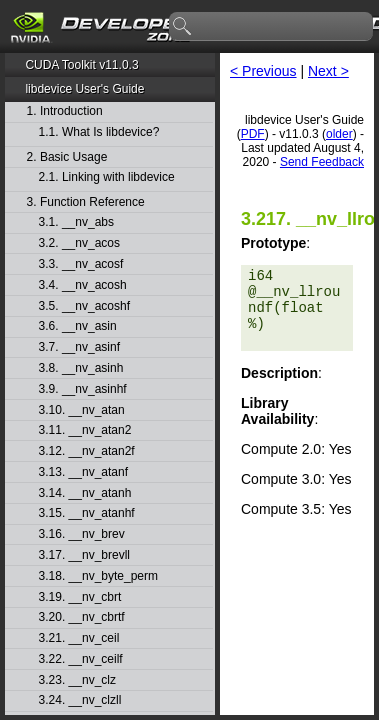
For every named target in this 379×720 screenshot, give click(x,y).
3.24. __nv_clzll (80, 700)
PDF (253, 134)
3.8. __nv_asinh (81, 368)
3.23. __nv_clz (77, 680)
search (183, 27)
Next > (328, 71)
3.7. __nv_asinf (79, 347)
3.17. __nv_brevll (84, 555)
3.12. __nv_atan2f (87, 451)
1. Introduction (65, 111)
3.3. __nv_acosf (81, 264)
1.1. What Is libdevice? (99, 132)
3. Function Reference (86, 202)
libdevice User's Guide (84, 89)
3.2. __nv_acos (79, 243)
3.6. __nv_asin (78, 326)
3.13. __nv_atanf (83, 472)
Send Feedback (322, 162)
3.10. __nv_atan (82, 410)
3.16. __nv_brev (82, 534)
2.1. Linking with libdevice (107, 177)
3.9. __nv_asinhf (83, 389)
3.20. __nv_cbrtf (82, 617)
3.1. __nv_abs (76, 222)
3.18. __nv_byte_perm (98, 576)
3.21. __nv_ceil (79, 638)
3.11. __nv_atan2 (85, 430)
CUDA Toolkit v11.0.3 (81, 65)
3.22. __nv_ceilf (81, 659)
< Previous (263, 71)
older (339, 134)
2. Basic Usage (67, 157)
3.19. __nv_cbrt (80, 597)
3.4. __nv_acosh (83, 285)
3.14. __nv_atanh (85, 493)
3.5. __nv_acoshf (84, 306)
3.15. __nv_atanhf (87, 513)
